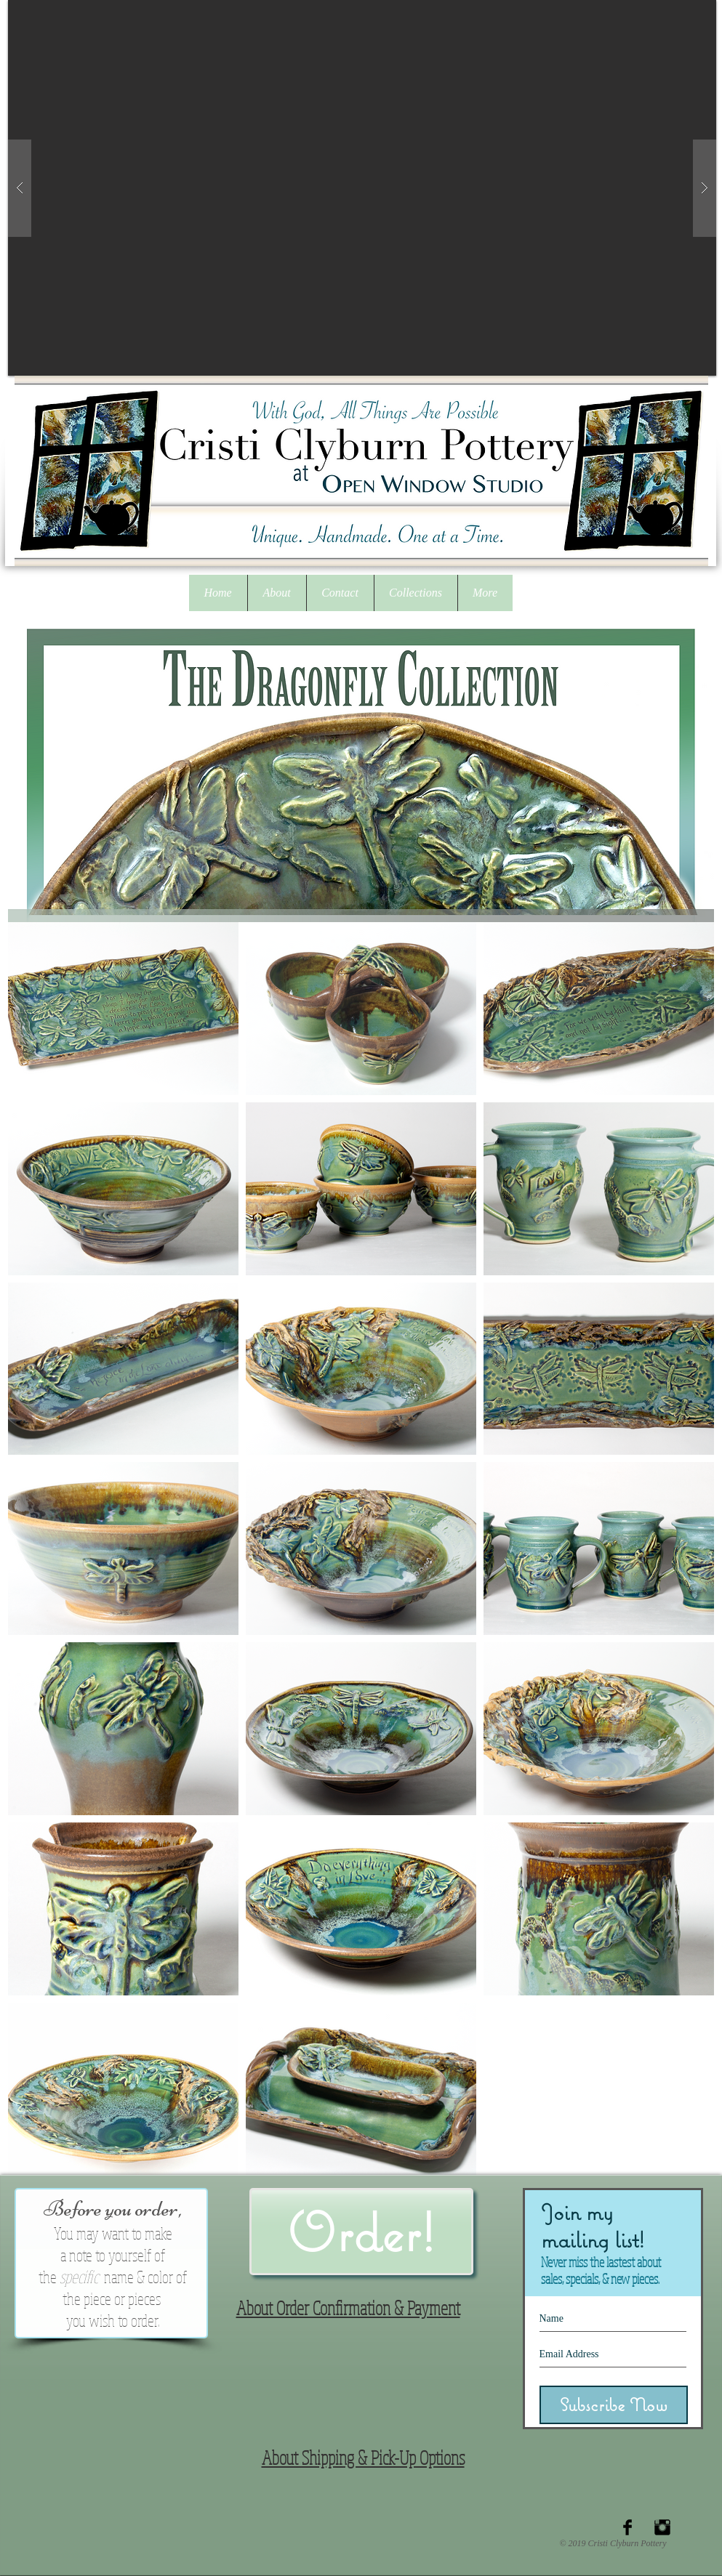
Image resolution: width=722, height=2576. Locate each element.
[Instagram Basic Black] (662, 2527)
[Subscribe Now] (614, 2405)
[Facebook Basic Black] (627, 2527)
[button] (415, 593)
